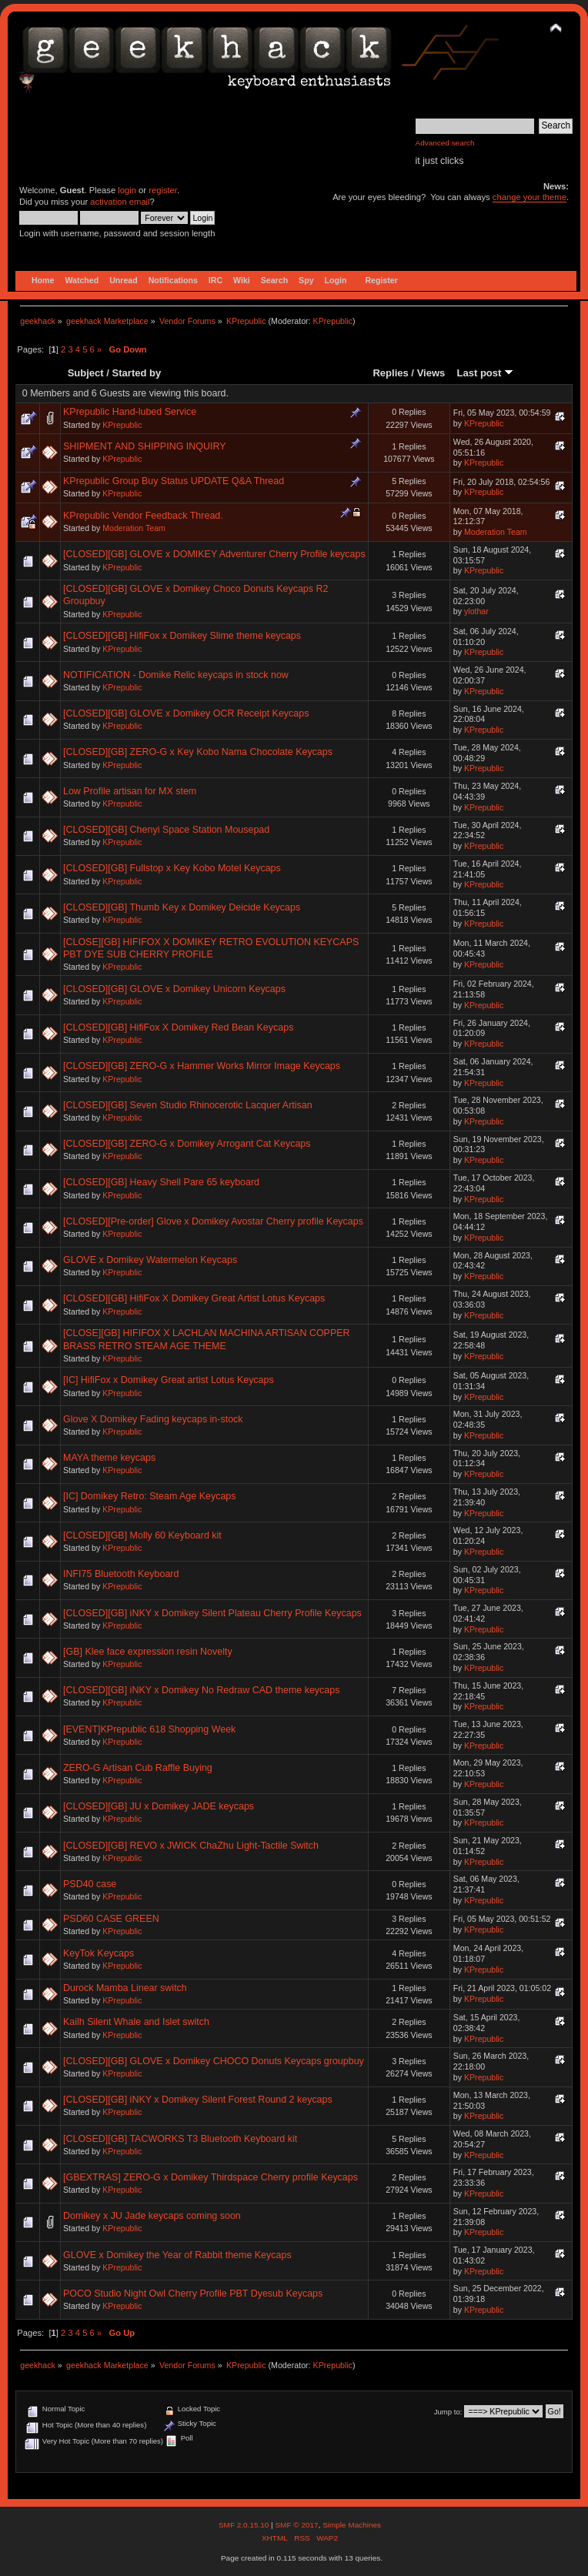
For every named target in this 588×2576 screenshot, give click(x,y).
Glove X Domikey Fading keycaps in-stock (153, 1419)
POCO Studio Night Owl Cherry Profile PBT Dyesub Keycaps (192, 2293)
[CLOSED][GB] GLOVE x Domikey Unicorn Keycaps (174, 989)
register (163, 190)
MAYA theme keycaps (109, 1457)
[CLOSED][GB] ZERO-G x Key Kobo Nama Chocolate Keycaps (197, 752)
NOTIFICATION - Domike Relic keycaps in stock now (176, 675)
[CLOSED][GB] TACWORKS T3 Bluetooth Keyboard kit (180, 2138)
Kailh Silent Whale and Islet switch (136, 2021)
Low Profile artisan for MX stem (129, 791)
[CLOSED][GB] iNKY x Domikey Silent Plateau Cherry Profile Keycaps (212, 1613)
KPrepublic (333, 321)
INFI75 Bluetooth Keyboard (121, 1574)
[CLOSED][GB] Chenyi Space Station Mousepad (166, 829)
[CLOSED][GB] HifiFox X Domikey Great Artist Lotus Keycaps (194, 1298)
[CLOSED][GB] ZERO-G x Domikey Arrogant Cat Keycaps (187, 1143)
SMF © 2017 (296, 2525)
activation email (119, 201)
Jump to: (448, 2411)
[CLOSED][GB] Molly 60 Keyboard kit (142, 1535)
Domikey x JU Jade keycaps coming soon (152, 2215)
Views (431, 373)
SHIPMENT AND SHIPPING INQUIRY (144, 446)
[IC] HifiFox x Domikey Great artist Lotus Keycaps (168, 1380)
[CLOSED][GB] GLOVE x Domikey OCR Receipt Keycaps (186, 713)
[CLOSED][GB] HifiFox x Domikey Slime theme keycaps (182, 635)
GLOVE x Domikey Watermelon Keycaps (150, 1260)
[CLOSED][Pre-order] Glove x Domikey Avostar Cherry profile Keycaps (213, 1221)
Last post (484, 373)
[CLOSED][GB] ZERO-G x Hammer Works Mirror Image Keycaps (201, 1066)
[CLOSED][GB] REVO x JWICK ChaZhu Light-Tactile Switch (191, 1845)
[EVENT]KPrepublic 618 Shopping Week (149, 1729)
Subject (86, 373)
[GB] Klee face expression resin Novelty (147, 1651)
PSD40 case (89, 1884)
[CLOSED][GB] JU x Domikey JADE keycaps (158, 1806)
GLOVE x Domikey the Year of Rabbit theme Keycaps (177, 2255)
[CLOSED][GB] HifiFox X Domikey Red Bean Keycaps (178, 1027)
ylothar (476, 611)
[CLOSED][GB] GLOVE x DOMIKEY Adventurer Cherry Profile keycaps (214, 554)
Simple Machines (351, 2525)
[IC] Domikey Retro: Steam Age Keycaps (149, 1496)
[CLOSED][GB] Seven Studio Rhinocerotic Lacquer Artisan (187, 1105)
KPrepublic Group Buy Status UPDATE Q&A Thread (173, 481)
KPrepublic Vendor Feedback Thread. (143, 515)
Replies (390, 373)
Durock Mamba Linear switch (125, 1988)
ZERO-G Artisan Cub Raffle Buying (137, 1767)
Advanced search (445, 143)
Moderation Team (133, 528)
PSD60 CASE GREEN (111, 1918)
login (127, 190)
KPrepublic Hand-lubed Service (129, 411)
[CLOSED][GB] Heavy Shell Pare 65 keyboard (161, 1182)
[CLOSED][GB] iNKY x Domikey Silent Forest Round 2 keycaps (197, 2099)
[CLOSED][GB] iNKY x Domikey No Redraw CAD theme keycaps (201, 1690)
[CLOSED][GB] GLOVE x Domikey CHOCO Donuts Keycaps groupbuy (213, 2061)
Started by (137, 373)
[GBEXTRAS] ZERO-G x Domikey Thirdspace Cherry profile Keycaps (210, 2177)
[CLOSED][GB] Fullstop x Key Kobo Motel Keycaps (172, 868)
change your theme (529, 197)
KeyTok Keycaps (98, 1953)
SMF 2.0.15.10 (245, 2525)
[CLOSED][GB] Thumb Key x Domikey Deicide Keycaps (181, 907)
